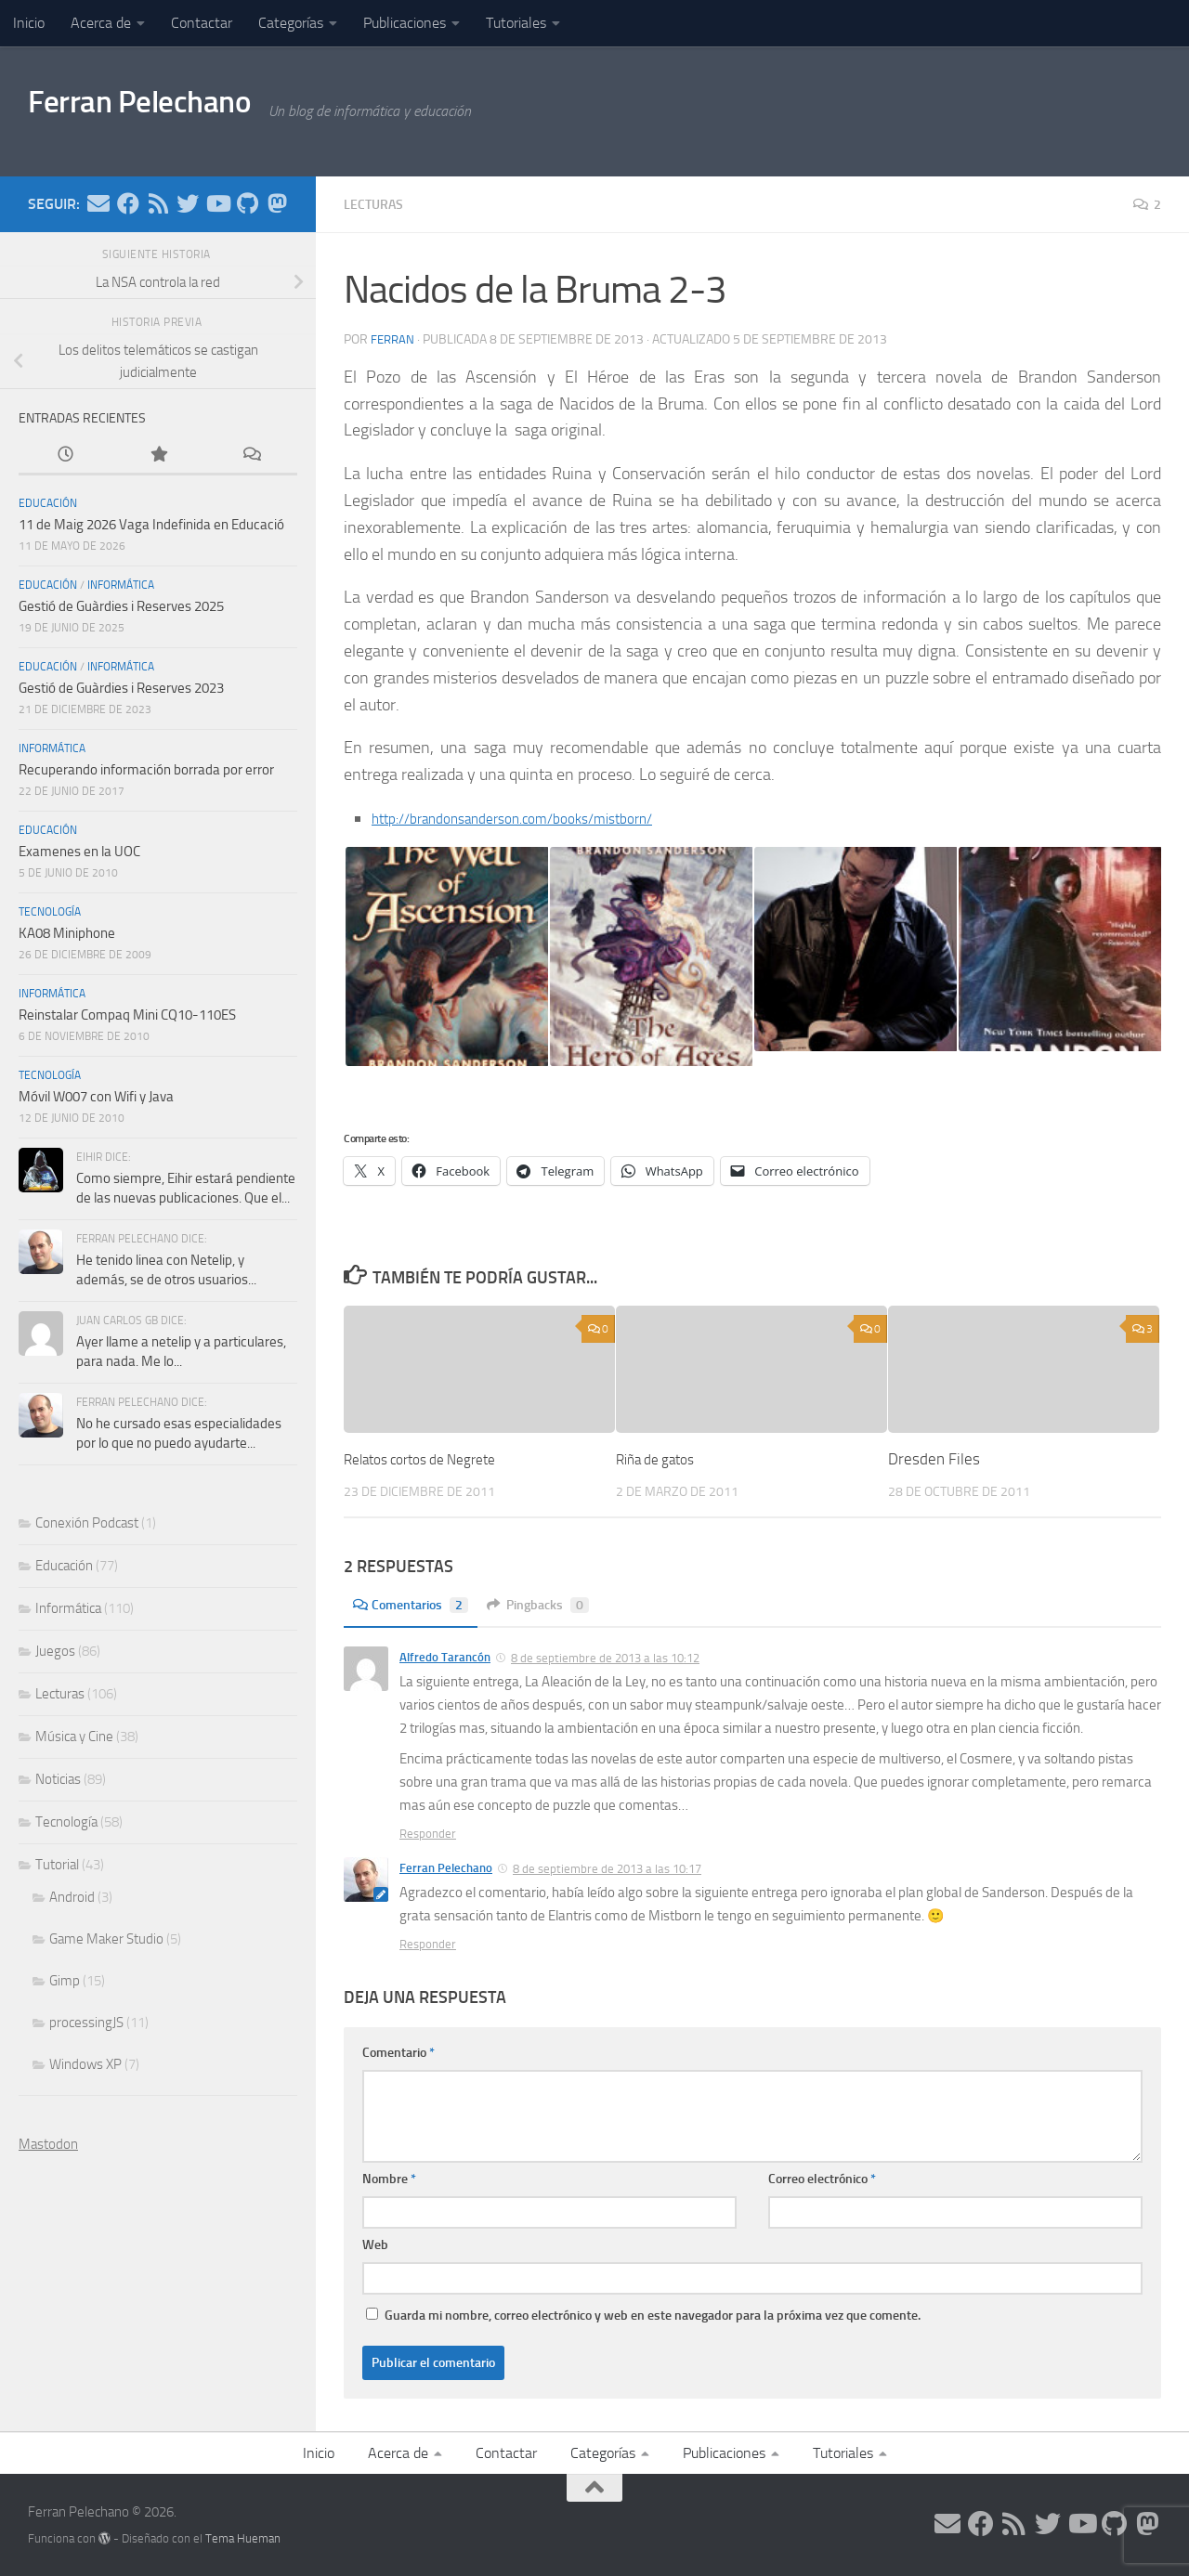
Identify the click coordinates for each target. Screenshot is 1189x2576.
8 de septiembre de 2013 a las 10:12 (605, 1657)
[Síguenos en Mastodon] (277, 203)
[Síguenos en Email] (98, 203)
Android (72, 1897)
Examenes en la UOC (79, 851)
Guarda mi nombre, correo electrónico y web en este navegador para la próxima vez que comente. (653, 2314)
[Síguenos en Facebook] (128, 203)
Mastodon (48, 2144)
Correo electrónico (822, 2178)
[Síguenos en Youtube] (217, 203)
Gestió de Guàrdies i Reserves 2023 (121, 688)
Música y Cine (74, 1736)
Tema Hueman (243, 2537)
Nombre (389, 2178)
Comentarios (417, 1604)
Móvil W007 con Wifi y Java (96, 1096)
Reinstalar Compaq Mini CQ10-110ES (127, 1015)
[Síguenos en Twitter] (187, 203)
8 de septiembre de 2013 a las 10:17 (607, 1868)
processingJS (86, 2022)
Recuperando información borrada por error (146, 769)
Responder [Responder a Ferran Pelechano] (427, 1943)
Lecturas (378, 204)
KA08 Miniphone (67, 933)
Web (375, 2244)
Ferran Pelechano (169, 110)
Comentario (398, 2052)
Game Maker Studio (106, 1939)
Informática (120, 585)
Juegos (55, 1651)
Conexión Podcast (86, 1523)
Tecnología (50, 911)
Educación (48, 503)
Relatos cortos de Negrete (431, 1458)
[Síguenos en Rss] (158, 203)
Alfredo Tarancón (444, 1656)
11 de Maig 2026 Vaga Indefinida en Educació (151, 524)
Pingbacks (556, 1604)
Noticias (58, 1779)
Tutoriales (516, 23)
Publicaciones (404, 23)
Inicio (29, 23)
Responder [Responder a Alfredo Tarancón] (427, 1833)
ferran (394, 338)
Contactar (201, 23)
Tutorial (57, 1864)
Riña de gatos (661, 1458)
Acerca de (101, 23)
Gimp (64, 1980)
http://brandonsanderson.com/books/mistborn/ (537, 817)
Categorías (290, 23)
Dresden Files (934, 1458)
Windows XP (85, 2064)
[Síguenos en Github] (247, 203)
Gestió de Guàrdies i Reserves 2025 (121, 606)
